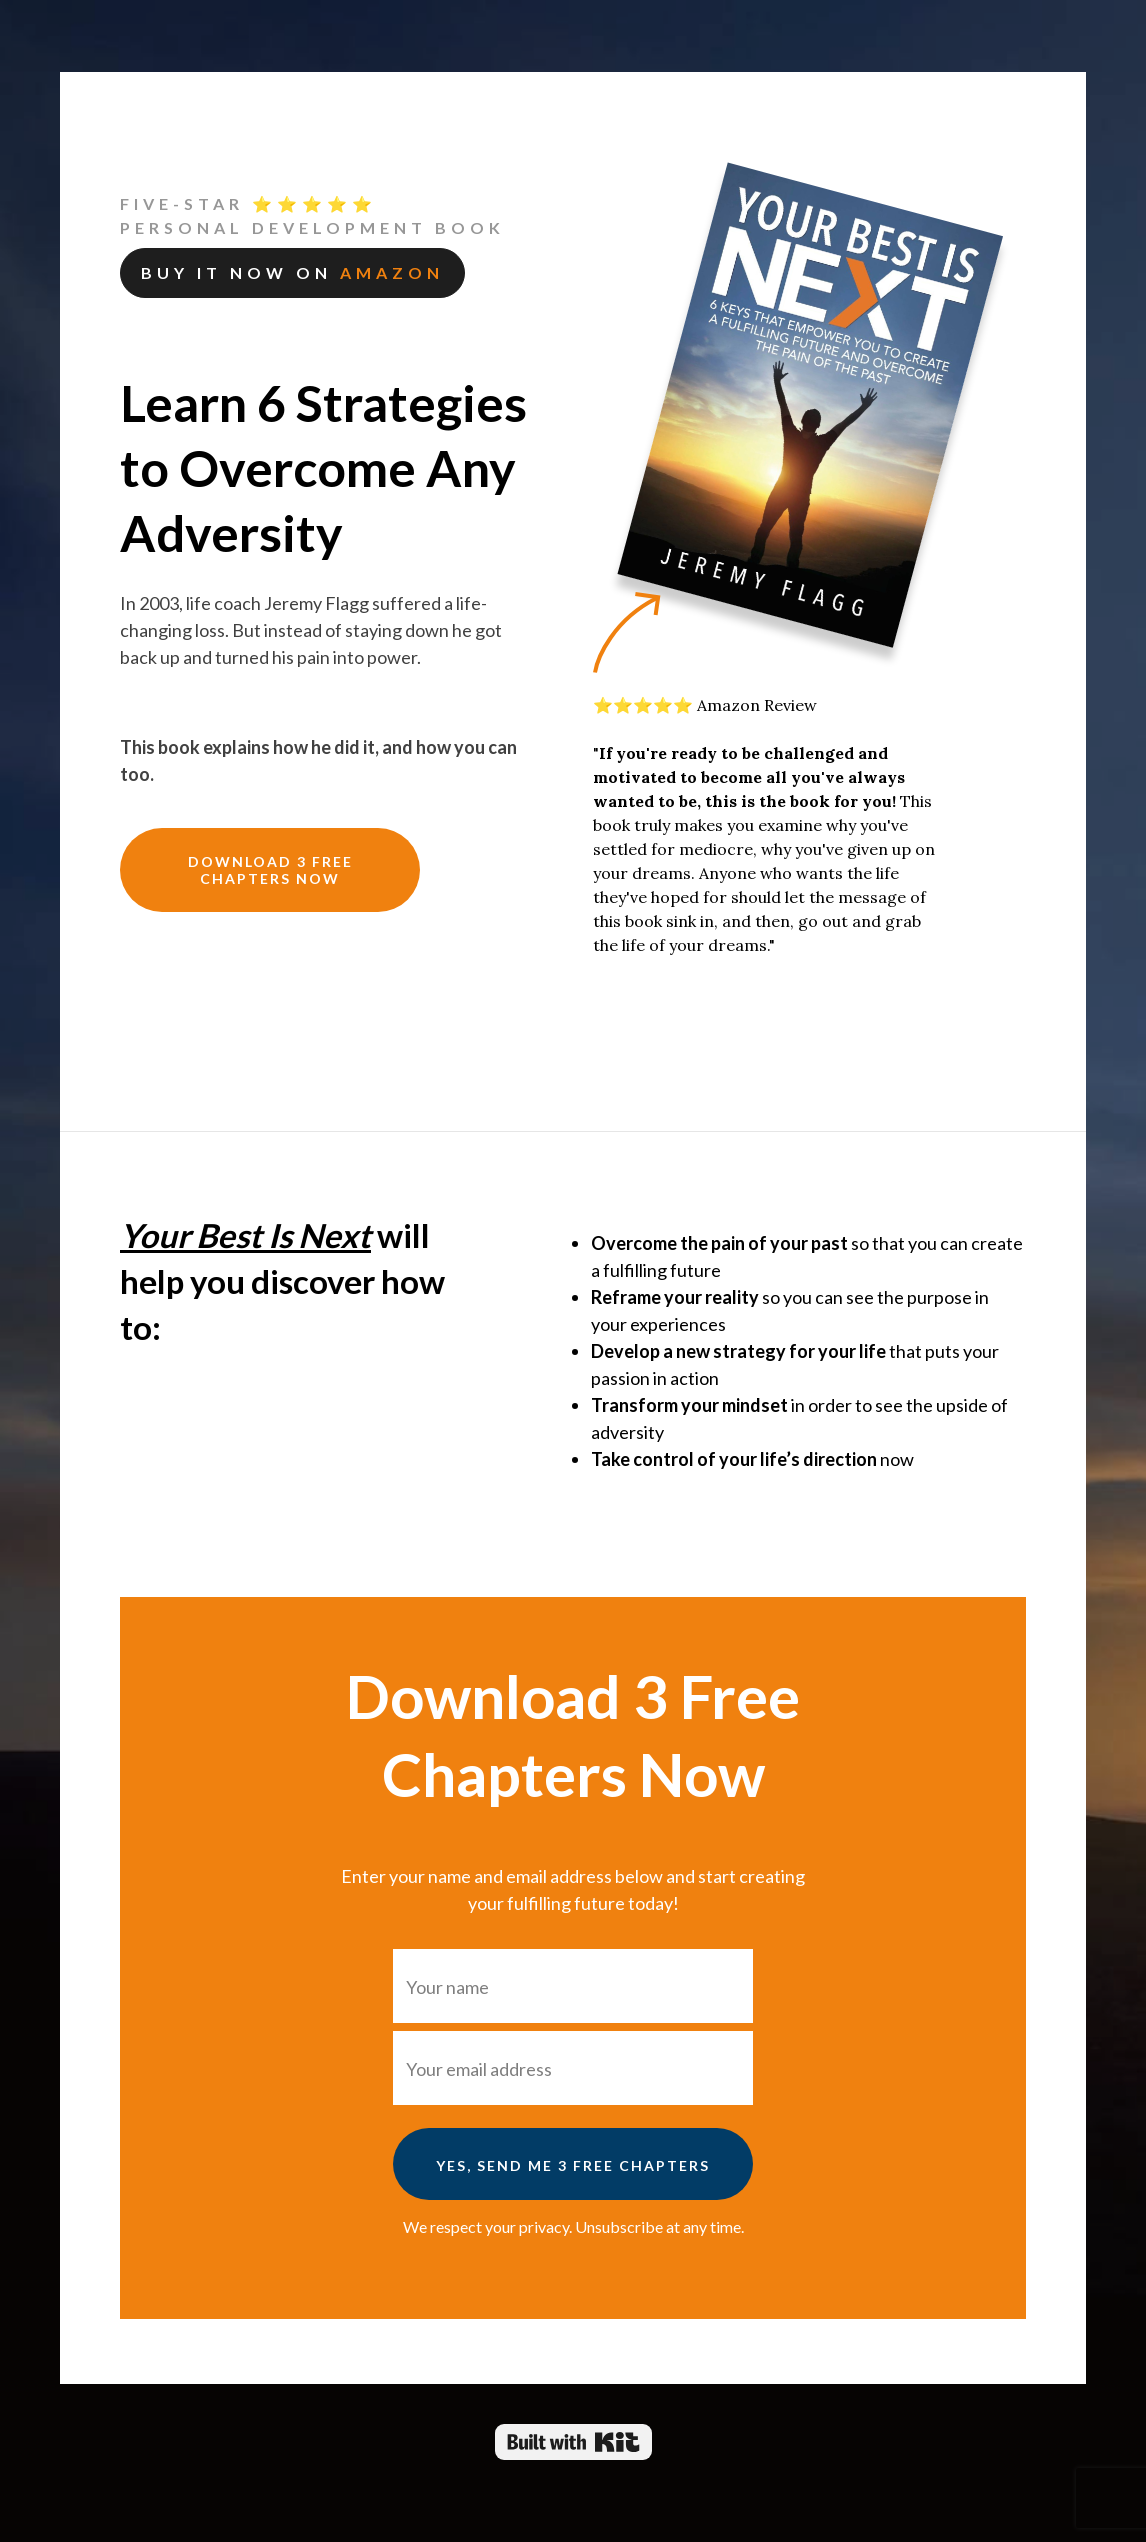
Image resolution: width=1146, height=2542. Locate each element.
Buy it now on (292, 272)
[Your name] (573, 1986)
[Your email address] (573, 2068)
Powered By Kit (573, 2442)
